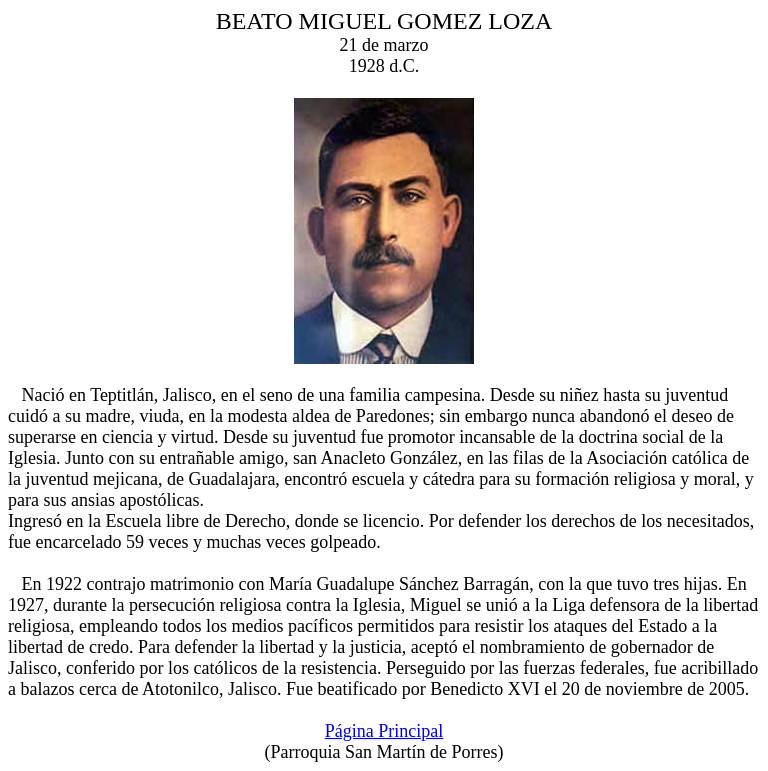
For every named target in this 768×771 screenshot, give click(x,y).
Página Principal (384, 731)
